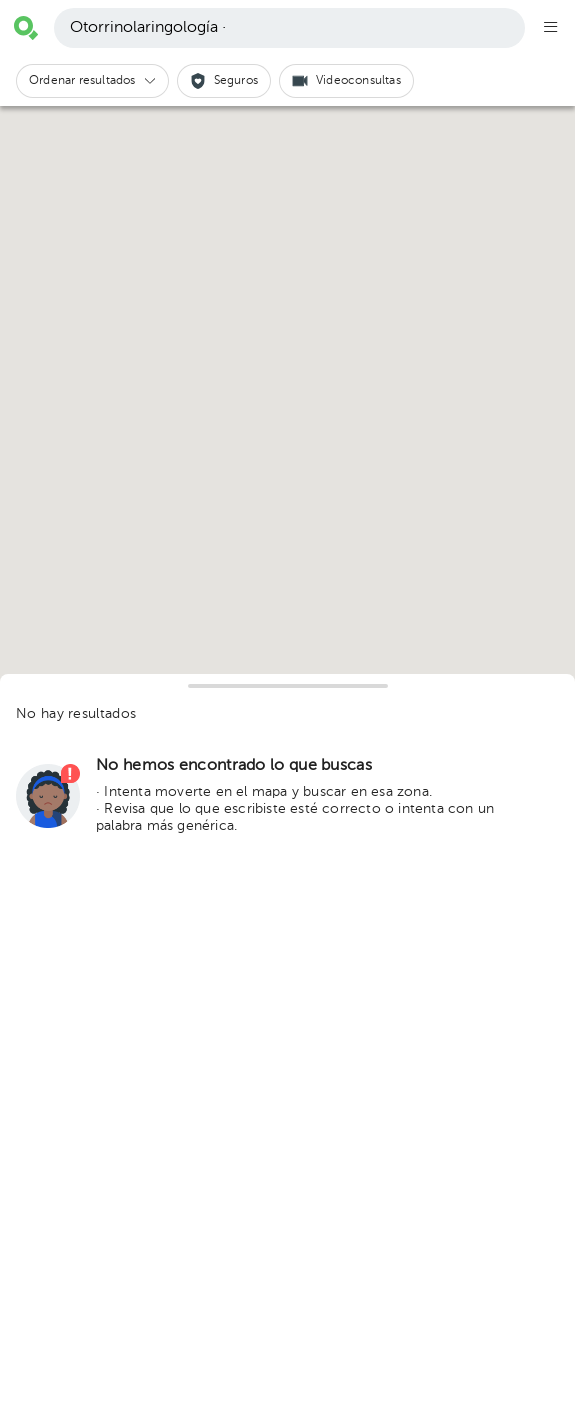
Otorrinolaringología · (148, 28)
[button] (92, 81)
